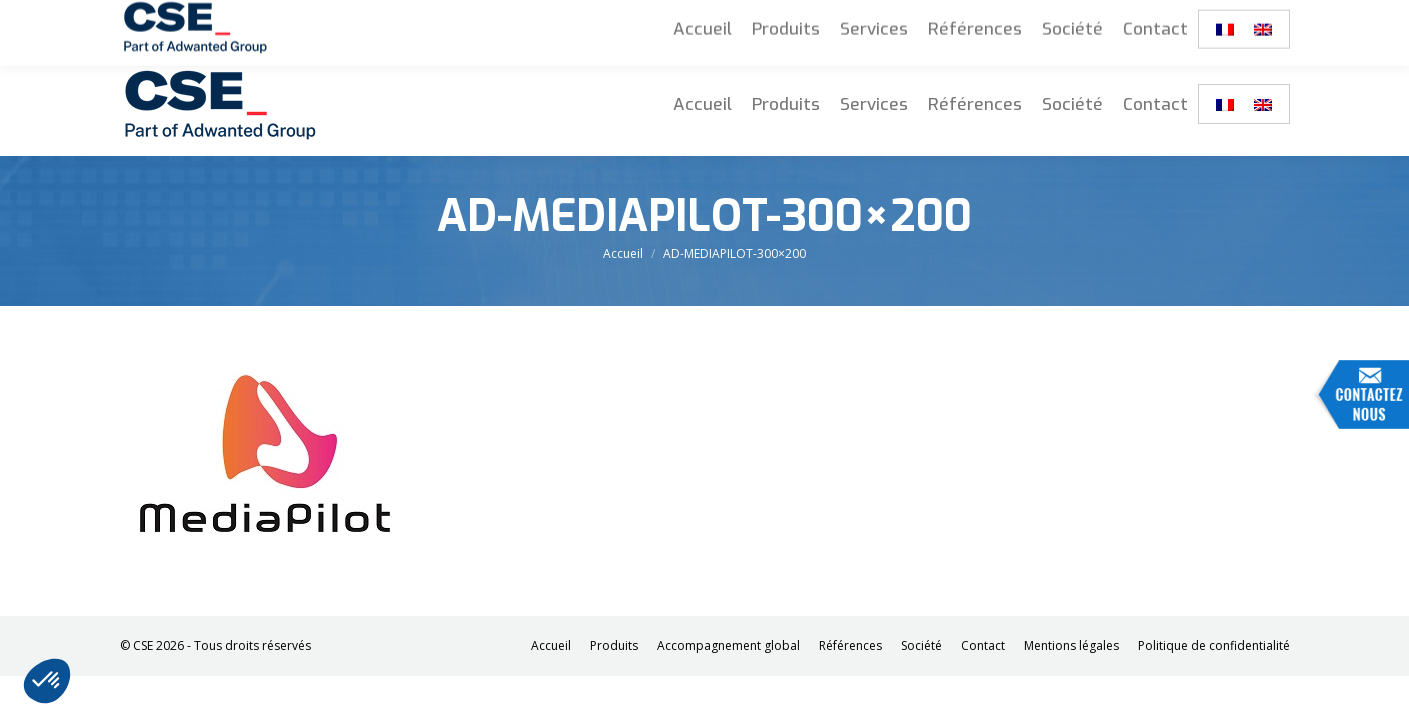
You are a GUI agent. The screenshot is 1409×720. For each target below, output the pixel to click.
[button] (47, 681)
